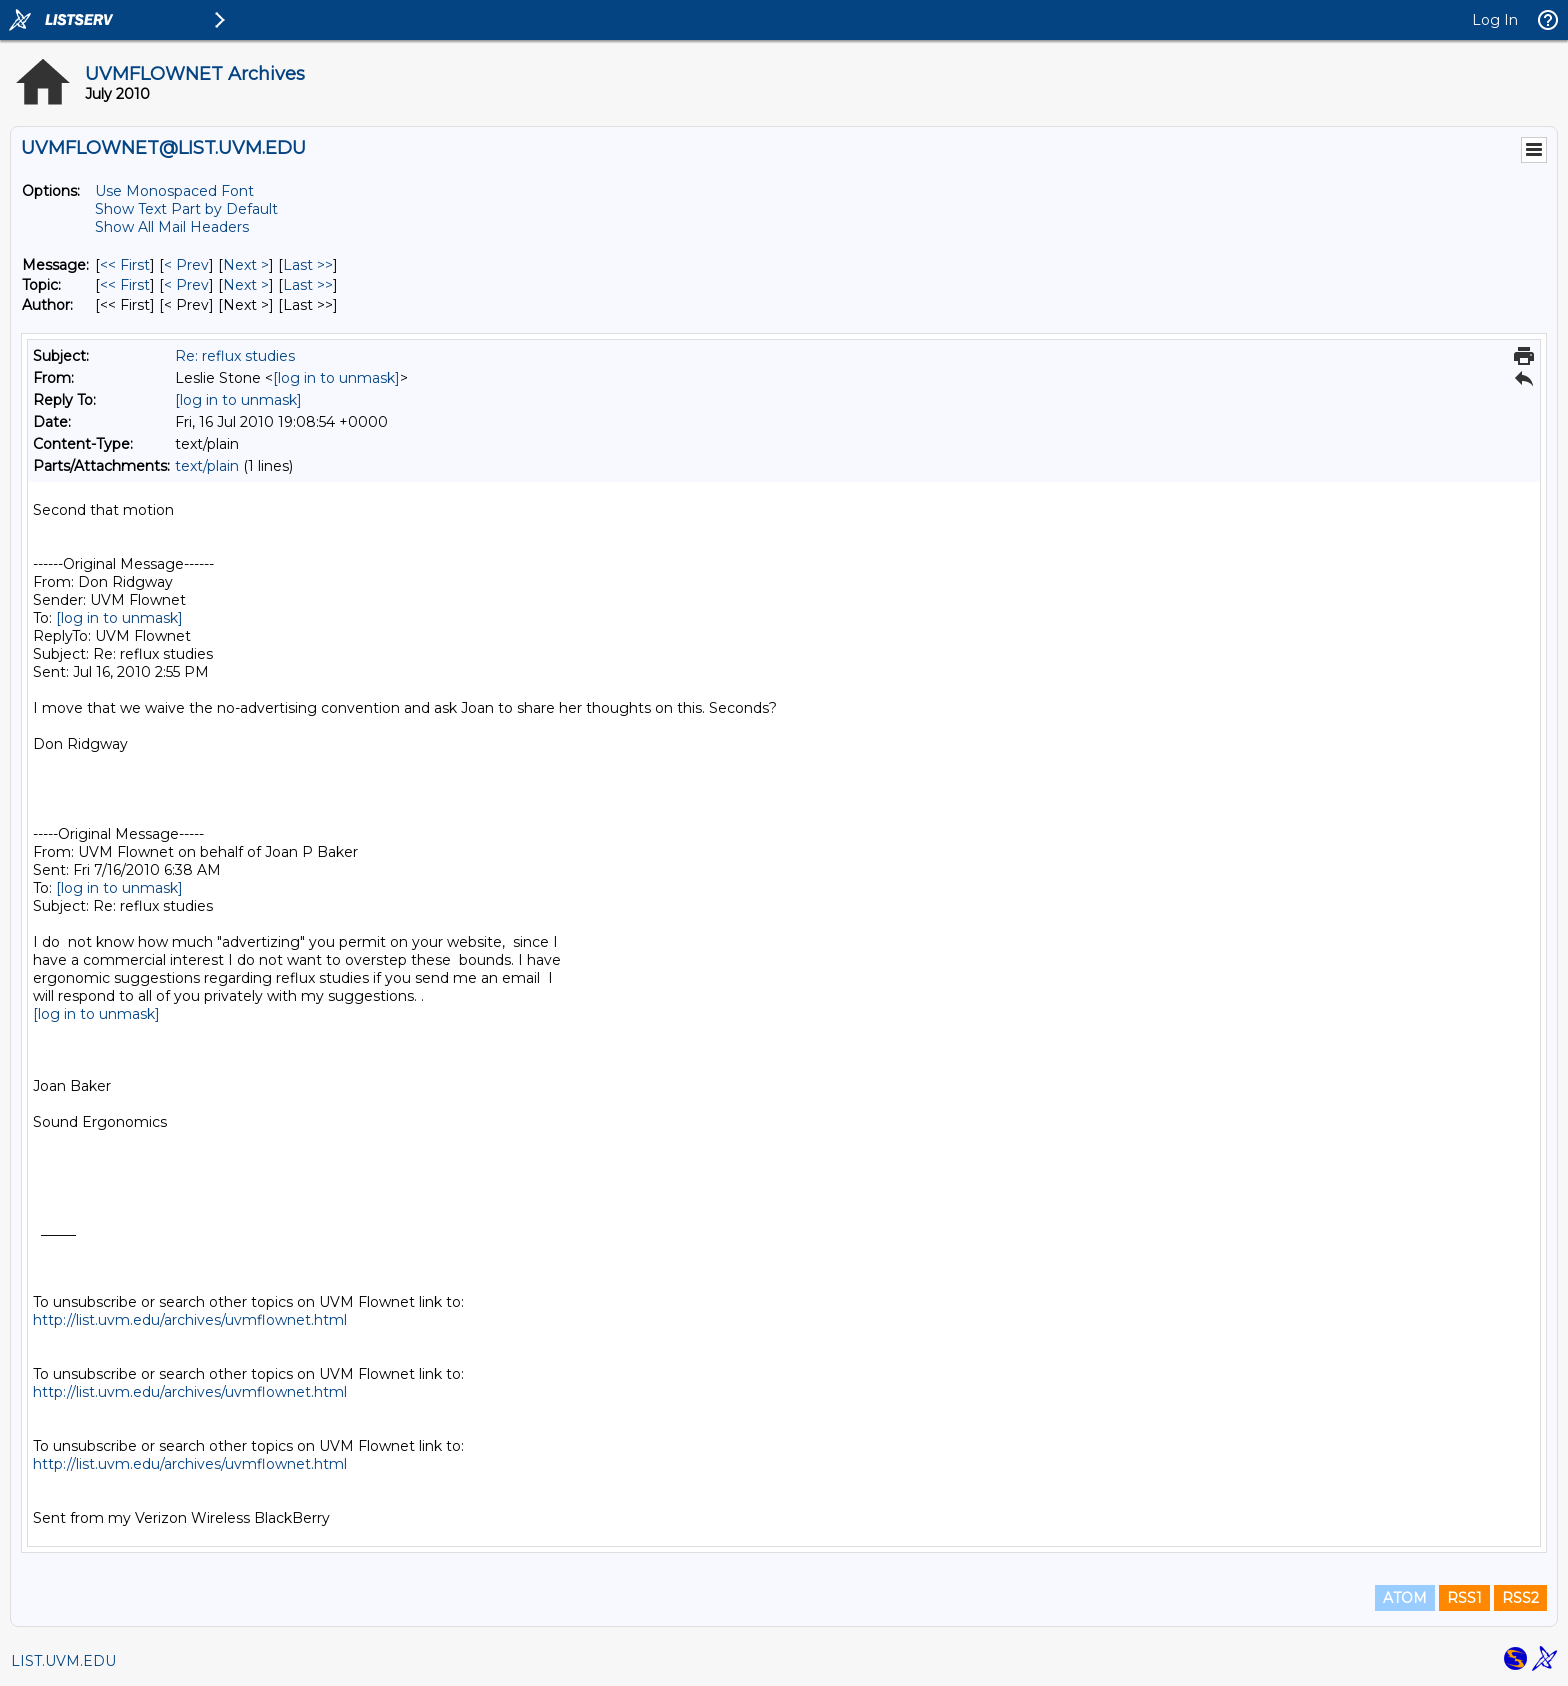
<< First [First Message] (125, 265)
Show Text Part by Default (186, 209)
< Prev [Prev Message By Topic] (186, 285)
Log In (1495, 20)
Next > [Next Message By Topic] (246, 285)
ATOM (1405, 1598)
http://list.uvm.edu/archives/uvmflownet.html (190, 1320)
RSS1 (1464, 1598)
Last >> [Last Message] (308, 265)
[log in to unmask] (336, 378)
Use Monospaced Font (174, 191)
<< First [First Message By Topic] (125, 285)
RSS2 (1520, 1598)
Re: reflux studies (235, 356)
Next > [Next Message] (246, 265)
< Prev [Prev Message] (186, 265)
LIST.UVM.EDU (63, 1661)
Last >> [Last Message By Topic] (308, 285)
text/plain (207, 466)
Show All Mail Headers (172, 227)
